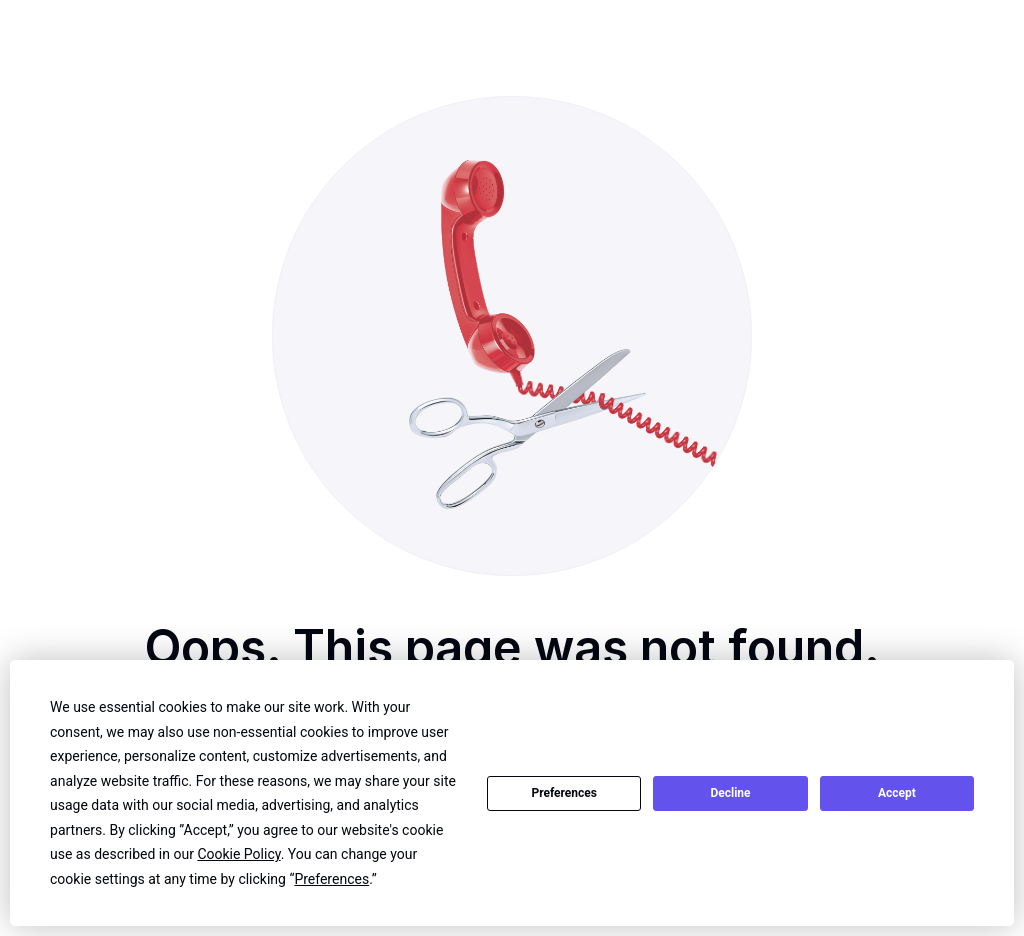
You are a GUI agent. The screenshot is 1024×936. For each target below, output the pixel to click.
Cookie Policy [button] (238, 854)
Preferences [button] (331, 879)
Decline (730, 793)
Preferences (564, 793)
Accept (897, 793)
